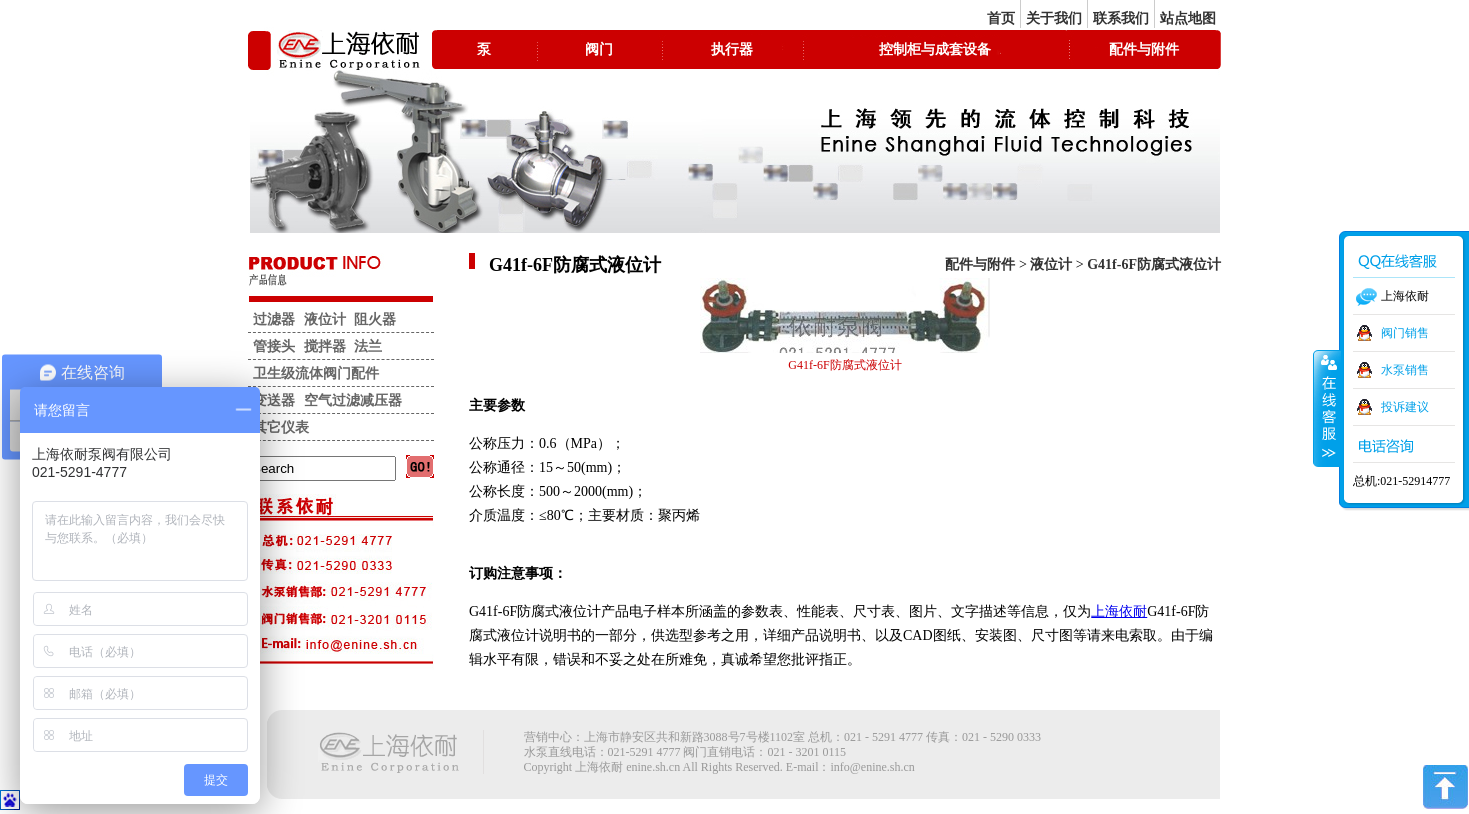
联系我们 (1121, 18)
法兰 (368, 346)
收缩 (1327, 408)
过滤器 (274, 319)
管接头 (274, 346)
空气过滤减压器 (353, 400)
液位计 (1051, 264)
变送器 (274, 400)
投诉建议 (1405, 407)
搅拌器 (325, 346)
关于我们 (1054, 18)
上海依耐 (1119, 611)
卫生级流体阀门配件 (316, 373)
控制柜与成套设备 (935, 49)
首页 (1001, 18)
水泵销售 (1405, 370)
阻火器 (375, 319)
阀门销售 (1405, 333)
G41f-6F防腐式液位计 (1154, 264)
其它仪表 (281, 427)
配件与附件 (1144, 49)
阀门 (599, 49)
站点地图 (1188, 18)
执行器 (732, 49)
